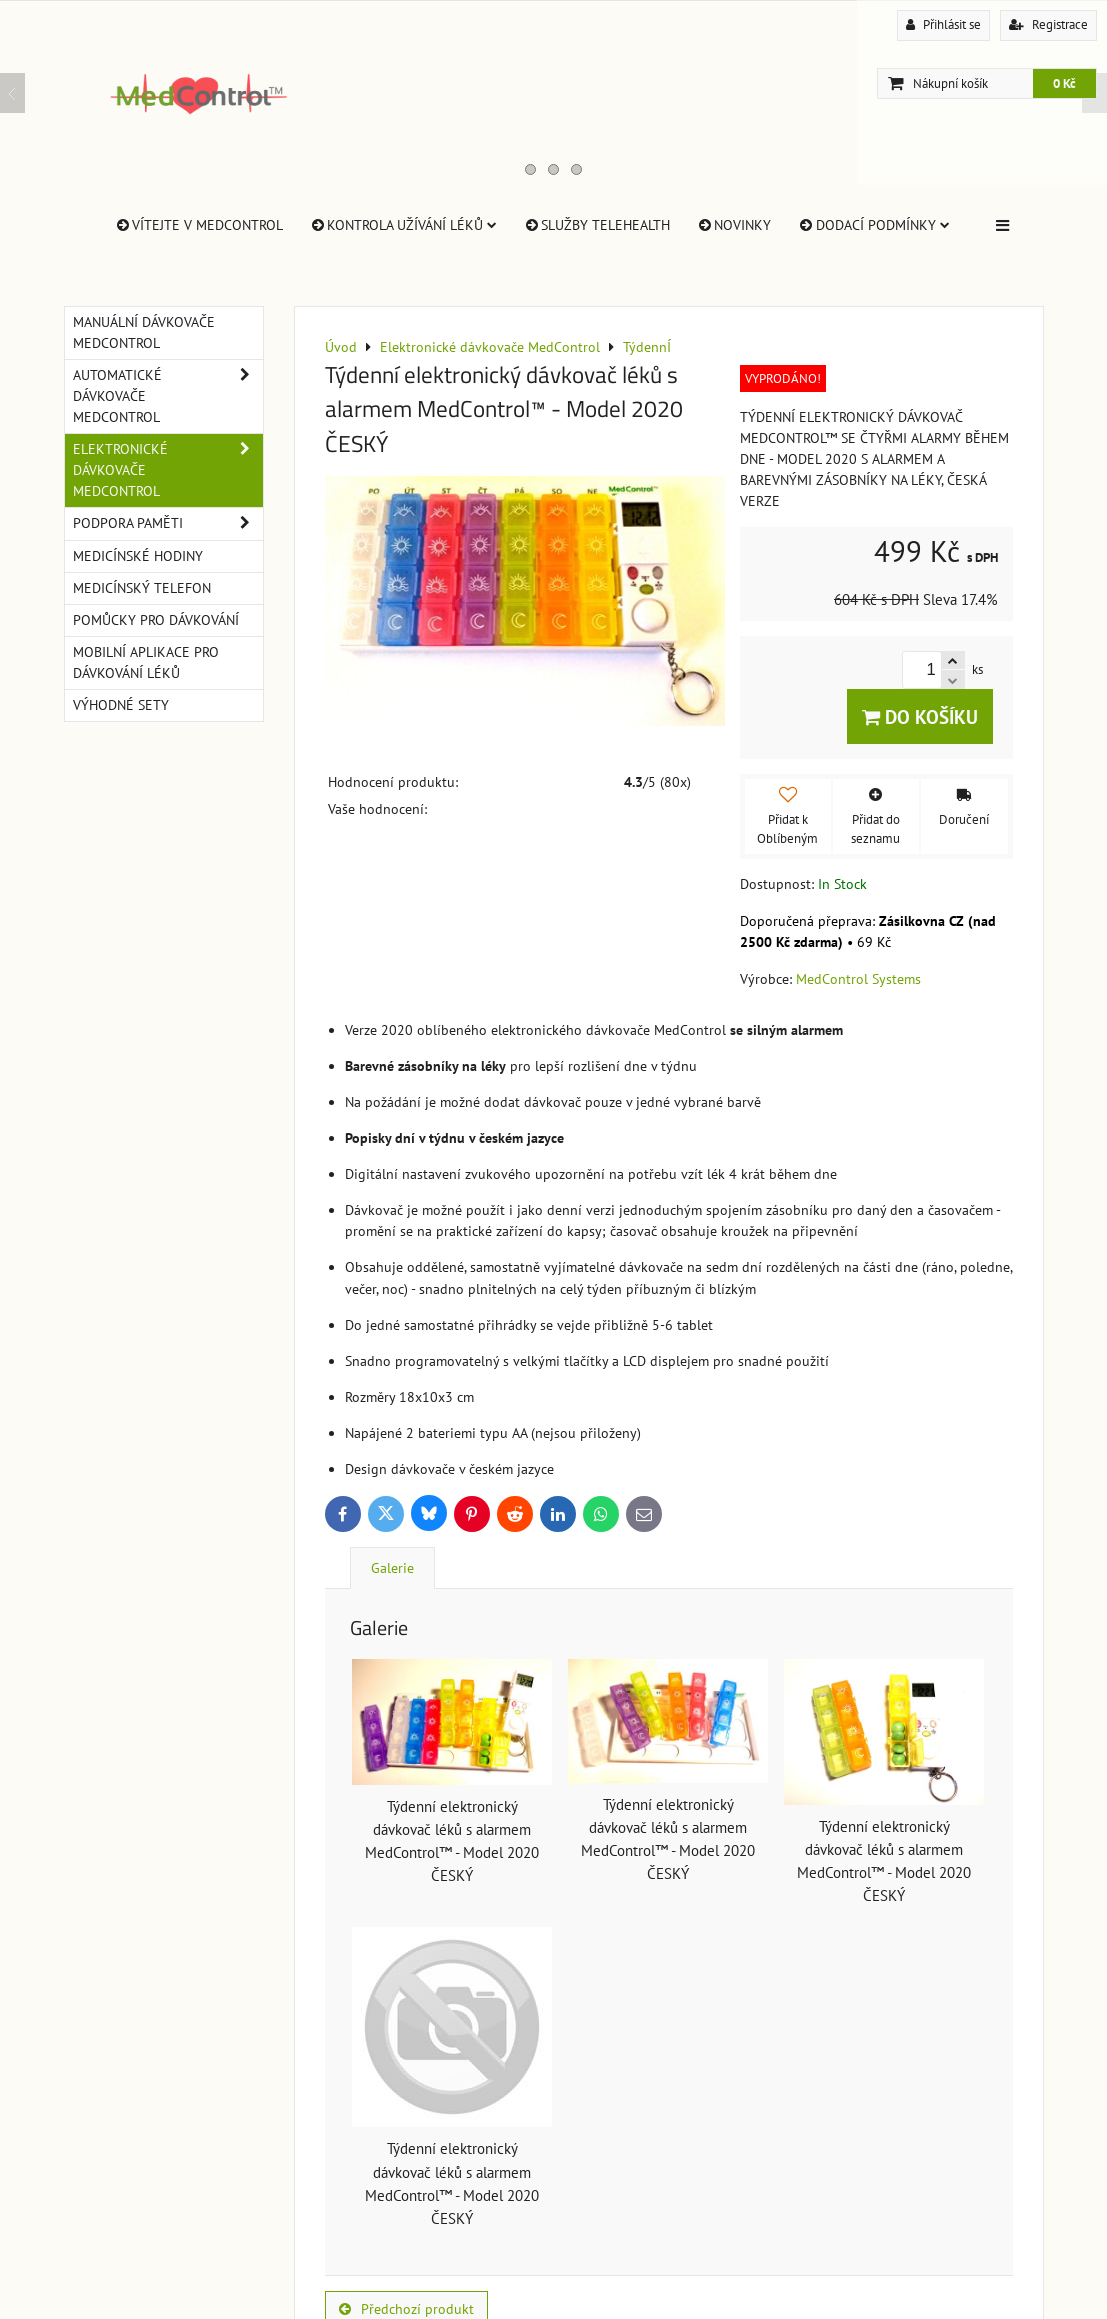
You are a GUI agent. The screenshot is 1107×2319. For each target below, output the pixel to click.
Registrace (1048, 24)
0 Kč (1064, 83)
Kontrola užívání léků (403, 225)
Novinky (733, 225)
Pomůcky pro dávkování (156, 620)
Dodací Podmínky (873, 225)
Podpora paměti (168, 523)
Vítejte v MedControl (198, 225)
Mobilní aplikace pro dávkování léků (146, 662)
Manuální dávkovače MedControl (144, 332)
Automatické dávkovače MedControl (168, 396)
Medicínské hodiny (138, 556)
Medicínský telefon (142, 588)
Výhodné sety (121, 705)
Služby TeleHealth (596, 225)
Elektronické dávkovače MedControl (168, 470)
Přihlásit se (943, 24)
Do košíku (920, 716)
